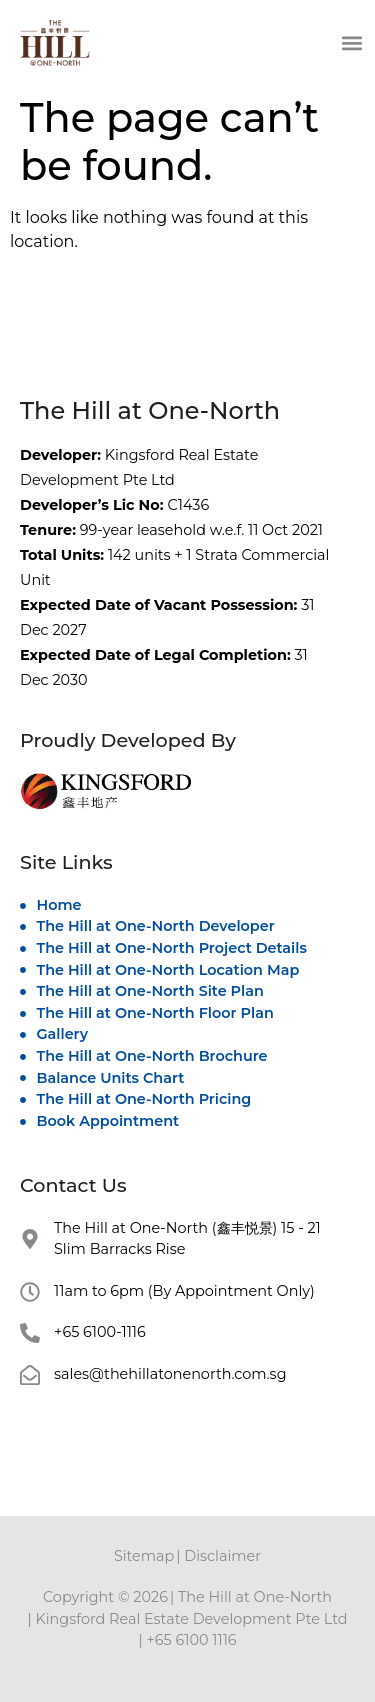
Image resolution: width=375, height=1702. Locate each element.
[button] (351, 42)
